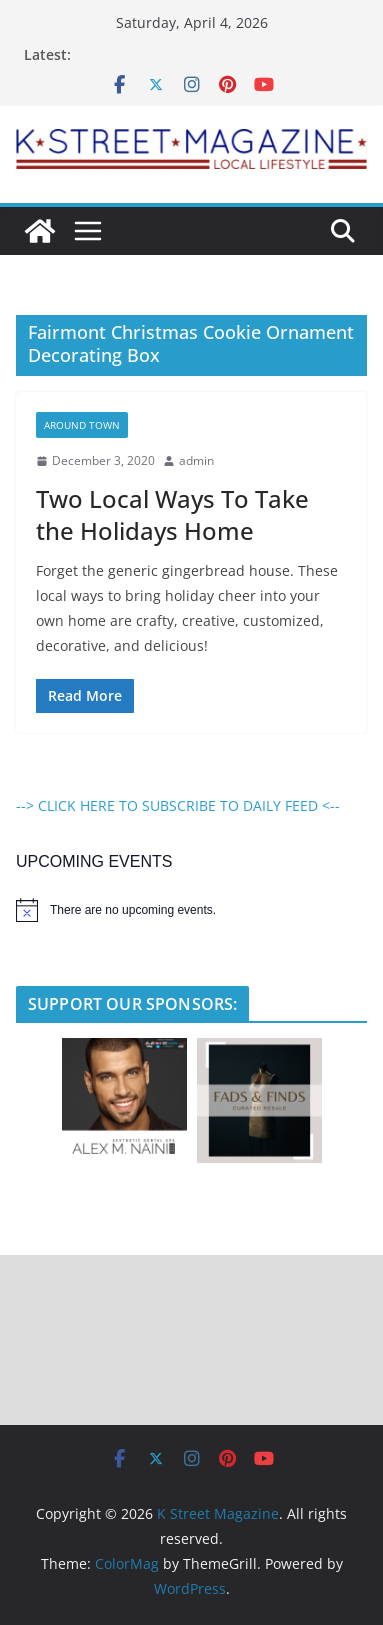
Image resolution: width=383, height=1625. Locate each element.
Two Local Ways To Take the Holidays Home (172, 514)
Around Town (82, 425)
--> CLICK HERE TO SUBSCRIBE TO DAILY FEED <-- (178, 805)
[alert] (191, 910)
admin (196, 460)
